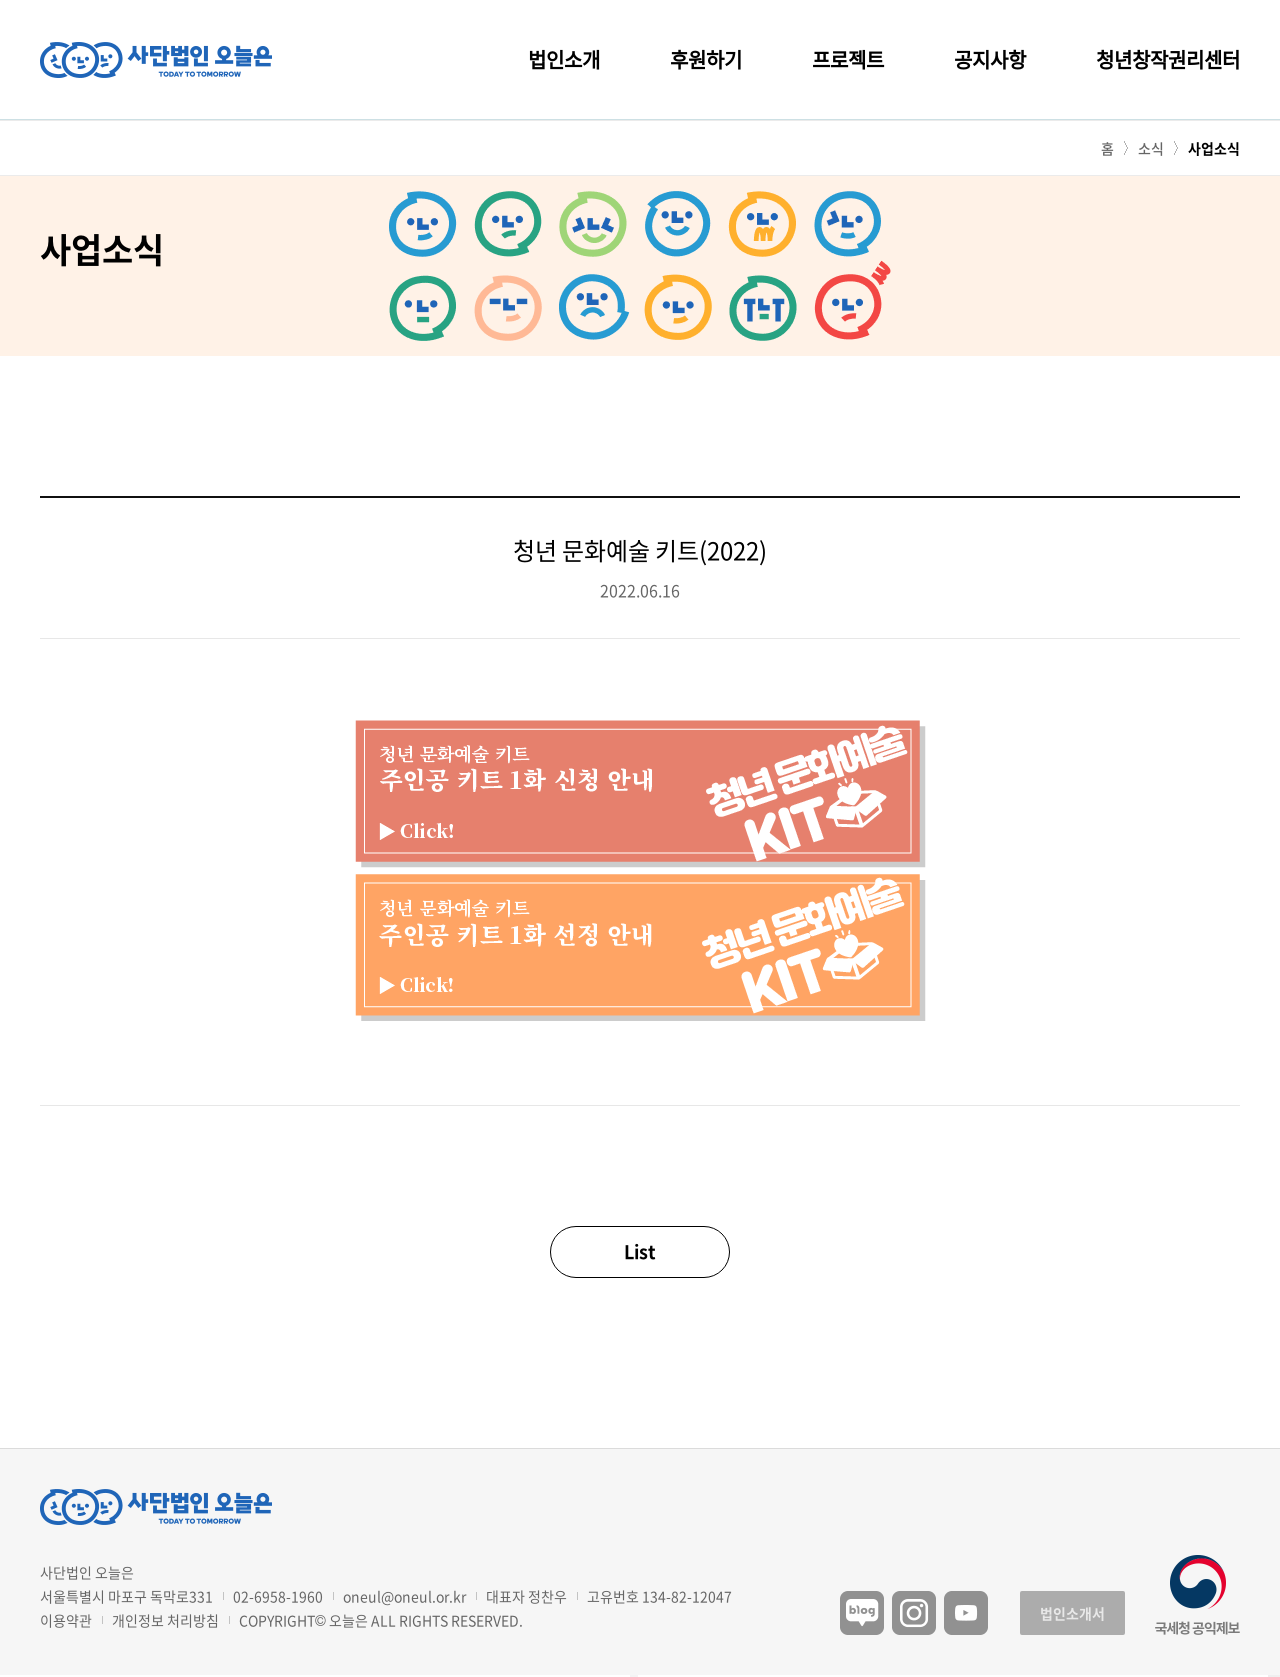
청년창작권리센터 (1168, 59)
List (640, 1251)
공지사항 (990, 59)
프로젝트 (848, 59)
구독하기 (1274, 1676)
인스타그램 (914, 1613)
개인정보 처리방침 (165, 1620)
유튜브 (966, 1613)
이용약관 (66, 1620)
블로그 (862, 1613)
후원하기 (706, 59)
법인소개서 (1072, 1613)
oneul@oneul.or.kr (404, 1596)
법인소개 (564, 59)
